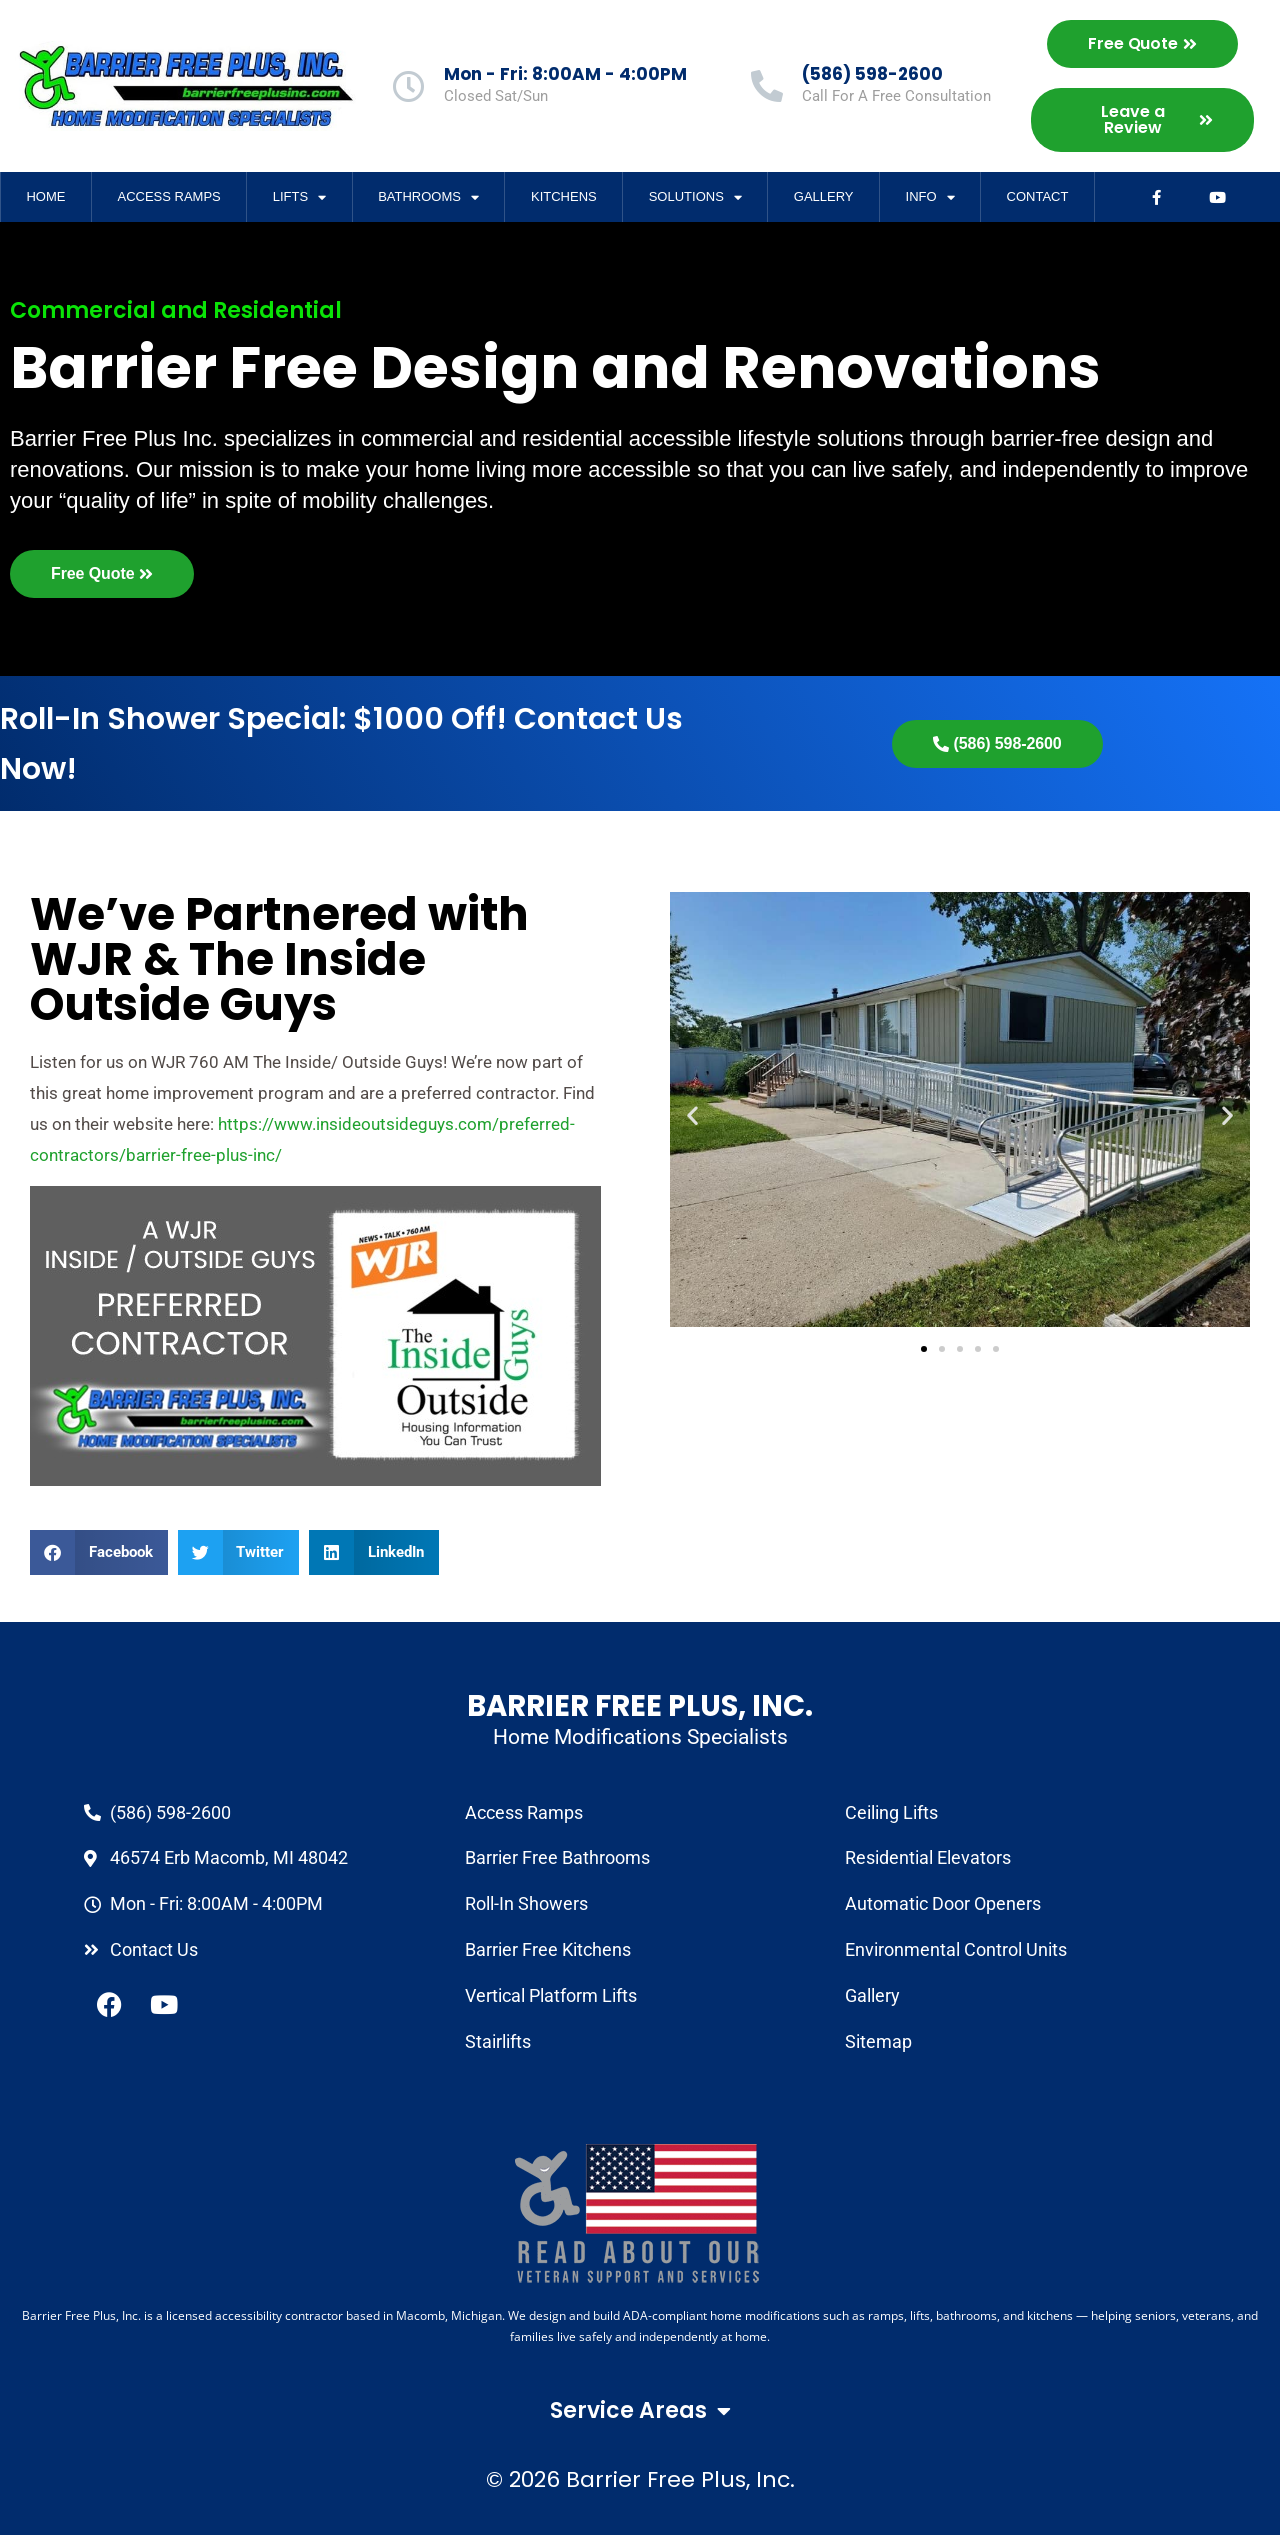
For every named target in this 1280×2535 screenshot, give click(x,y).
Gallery (824, 196)
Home (45, 196)
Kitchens (564, 196)
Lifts (299, 197)
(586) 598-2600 (872, 74)
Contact (1038, 196)
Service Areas (640, 2411)
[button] (99, 1552)
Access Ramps (168, 196)
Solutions (695, 197)
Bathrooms (428, 197)
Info (930, 197)
